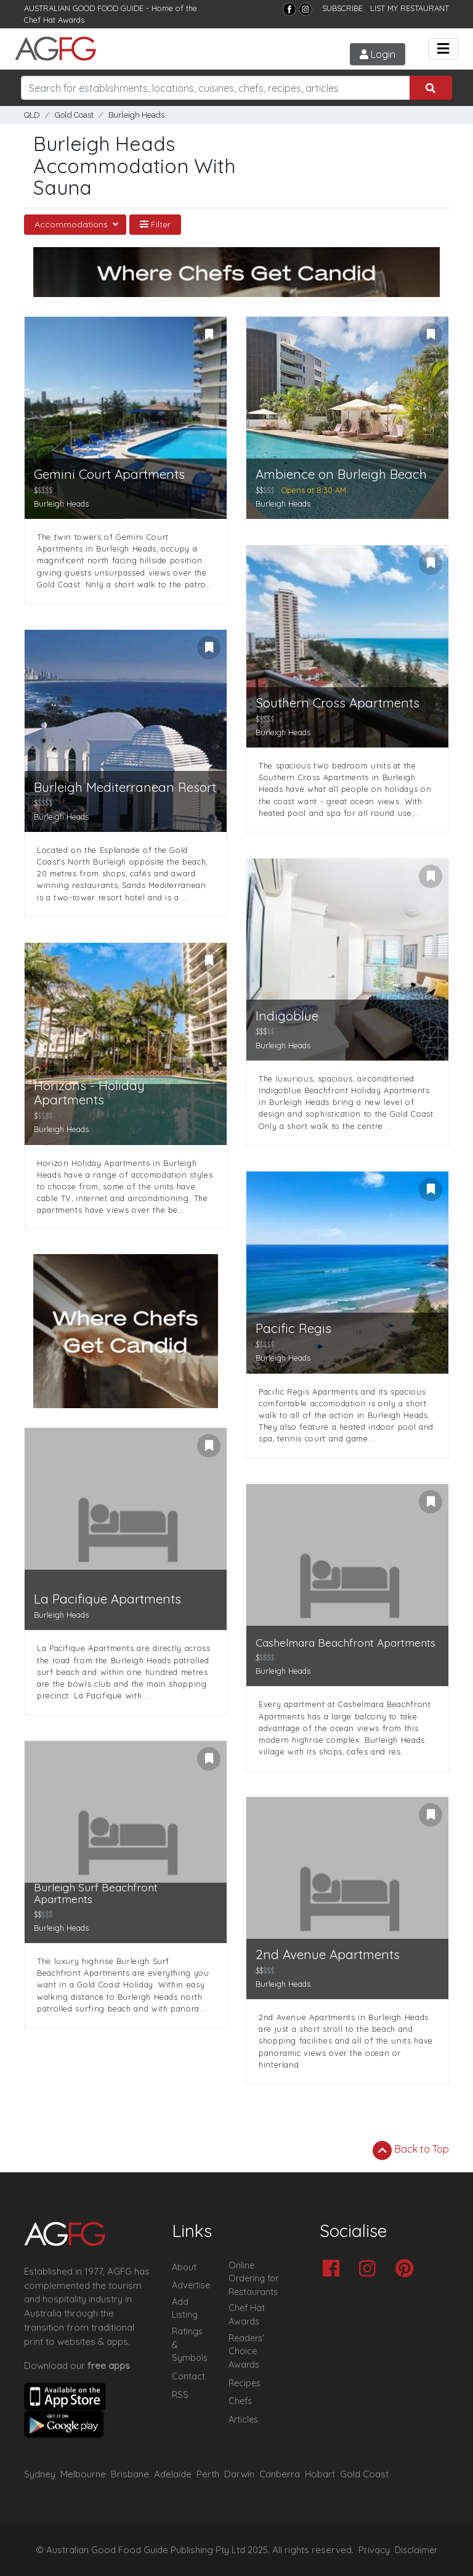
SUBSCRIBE (342, 8)
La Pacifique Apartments (107, 1599)
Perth (207, 2474)
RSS (180, 2394)
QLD (32, 115)
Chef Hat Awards (54, 20)
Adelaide (173, 2474)
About (184, 2267)
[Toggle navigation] (443, 49)
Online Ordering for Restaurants (253, 2278)
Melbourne (83, 2474)
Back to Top (411, 2150)
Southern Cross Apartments (337, 703)
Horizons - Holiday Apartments (89, 1092)
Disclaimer (416, 2550)
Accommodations (72, 224)
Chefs (240, 2401)
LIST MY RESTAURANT (409, 8)
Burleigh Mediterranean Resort (125, 787)
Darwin (239, 2474)
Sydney (39, 2474)
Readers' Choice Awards (246, 2351)
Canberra (279, 2474)
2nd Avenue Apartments (328, 1954)
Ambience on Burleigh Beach (341, 474)
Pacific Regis (293, 1328)
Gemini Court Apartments (109, 474)
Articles (243, 2419)
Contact (188, 2376)
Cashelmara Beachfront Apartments (345, 1643)
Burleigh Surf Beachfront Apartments (96, 1893)
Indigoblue (287, 1016)
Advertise (191, 2285)
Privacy (374, 2550)
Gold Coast (74, 115)
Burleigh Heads (136, 115)
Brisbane (130, 2474)
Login (377, 54)
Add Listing (185, 2308)
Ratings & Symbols (190, 2344)
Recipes (244, 2383)
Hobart (320, 2474)
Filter (155, 224)
